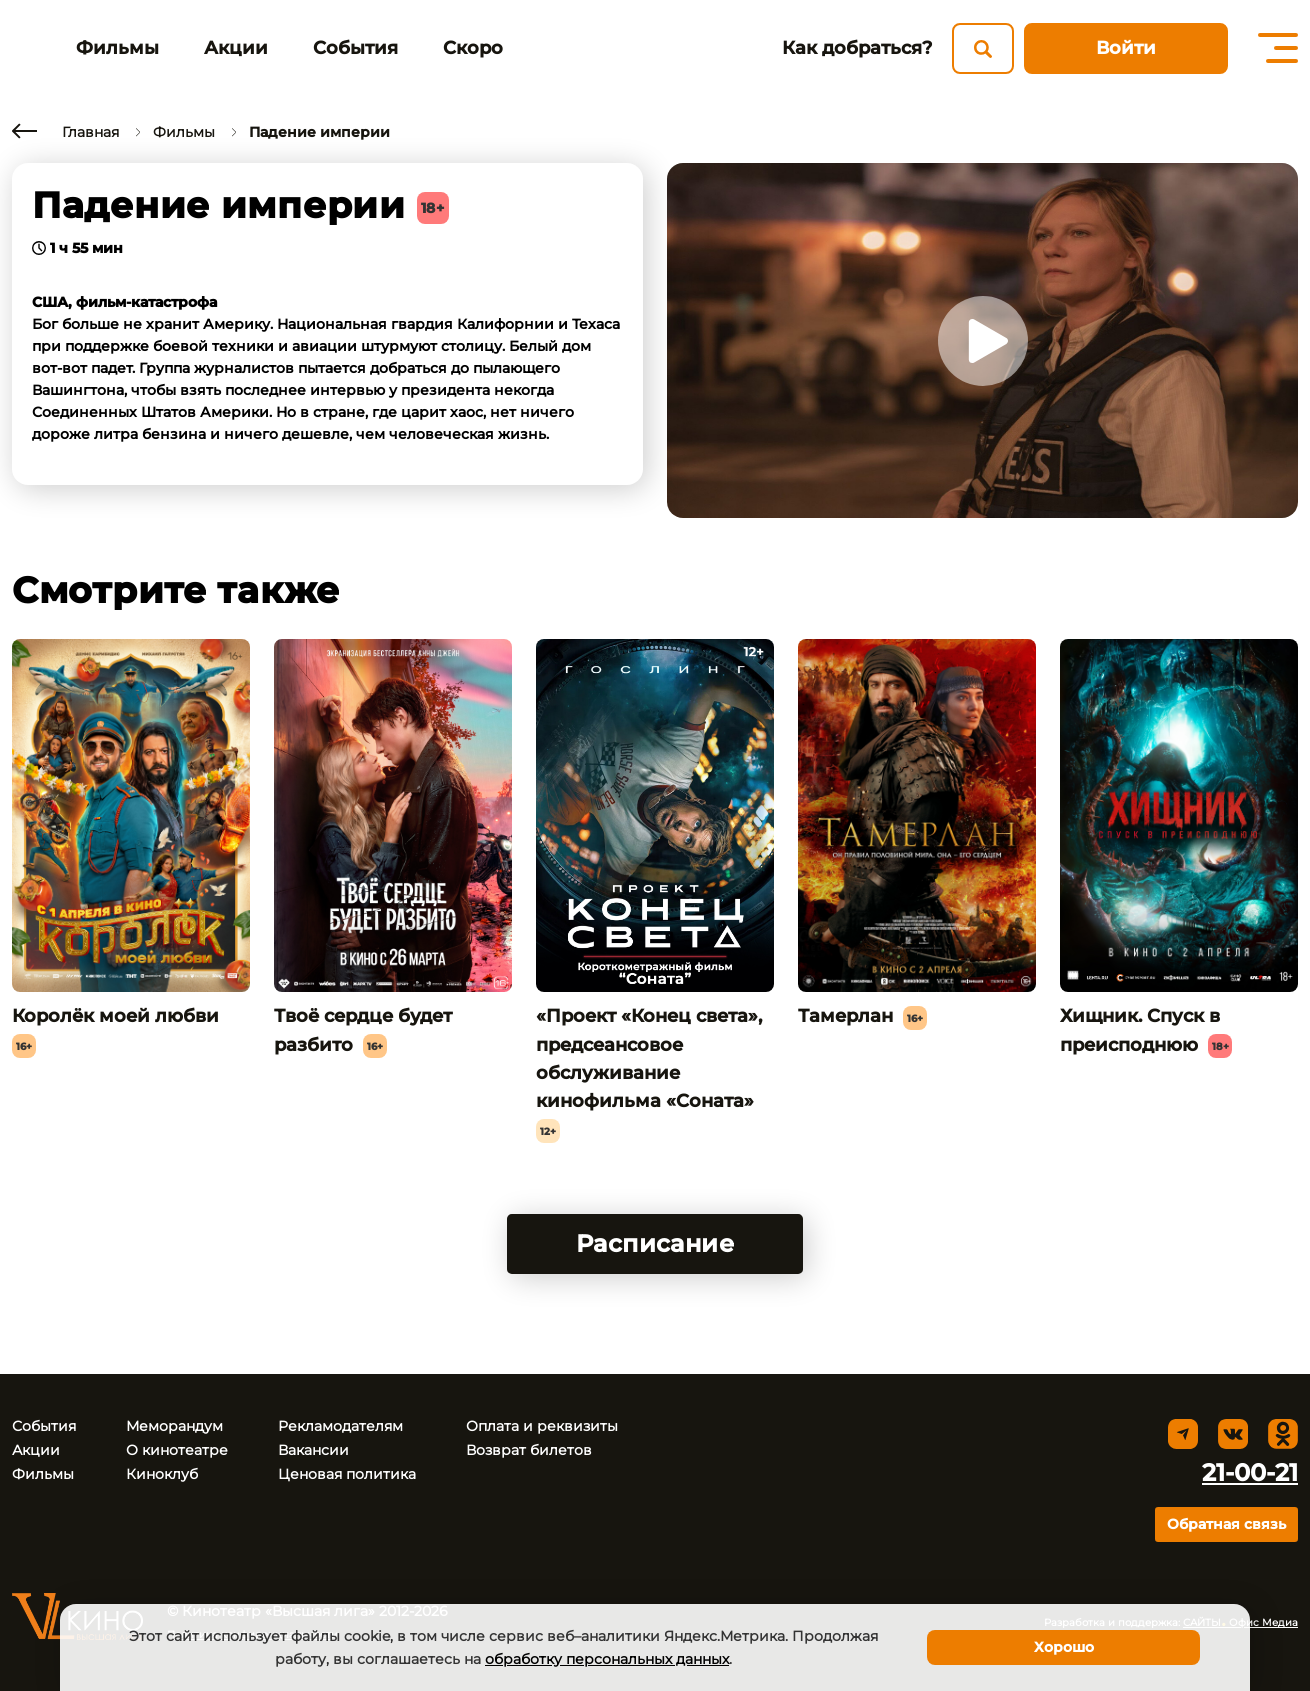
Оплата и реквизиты (542, 1426)
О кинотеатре (177, 1450)
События (355, 48)
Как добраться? (857, 48)
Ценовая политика (347, 1474)
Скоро (473, 48)
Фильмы (117, 48)
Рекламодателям (340, 1426)
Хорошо (1064, 1647)
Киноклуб (162, 1474)
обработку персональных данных (607, 1659)
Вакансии (313, 1450)
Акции (236, 48)
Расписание (655, 1243)
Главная (90, 132)
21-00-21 (1250, 1472)
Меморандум (174, 1426)
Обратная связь (1226, 1524)
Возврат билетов (529, 1450)
